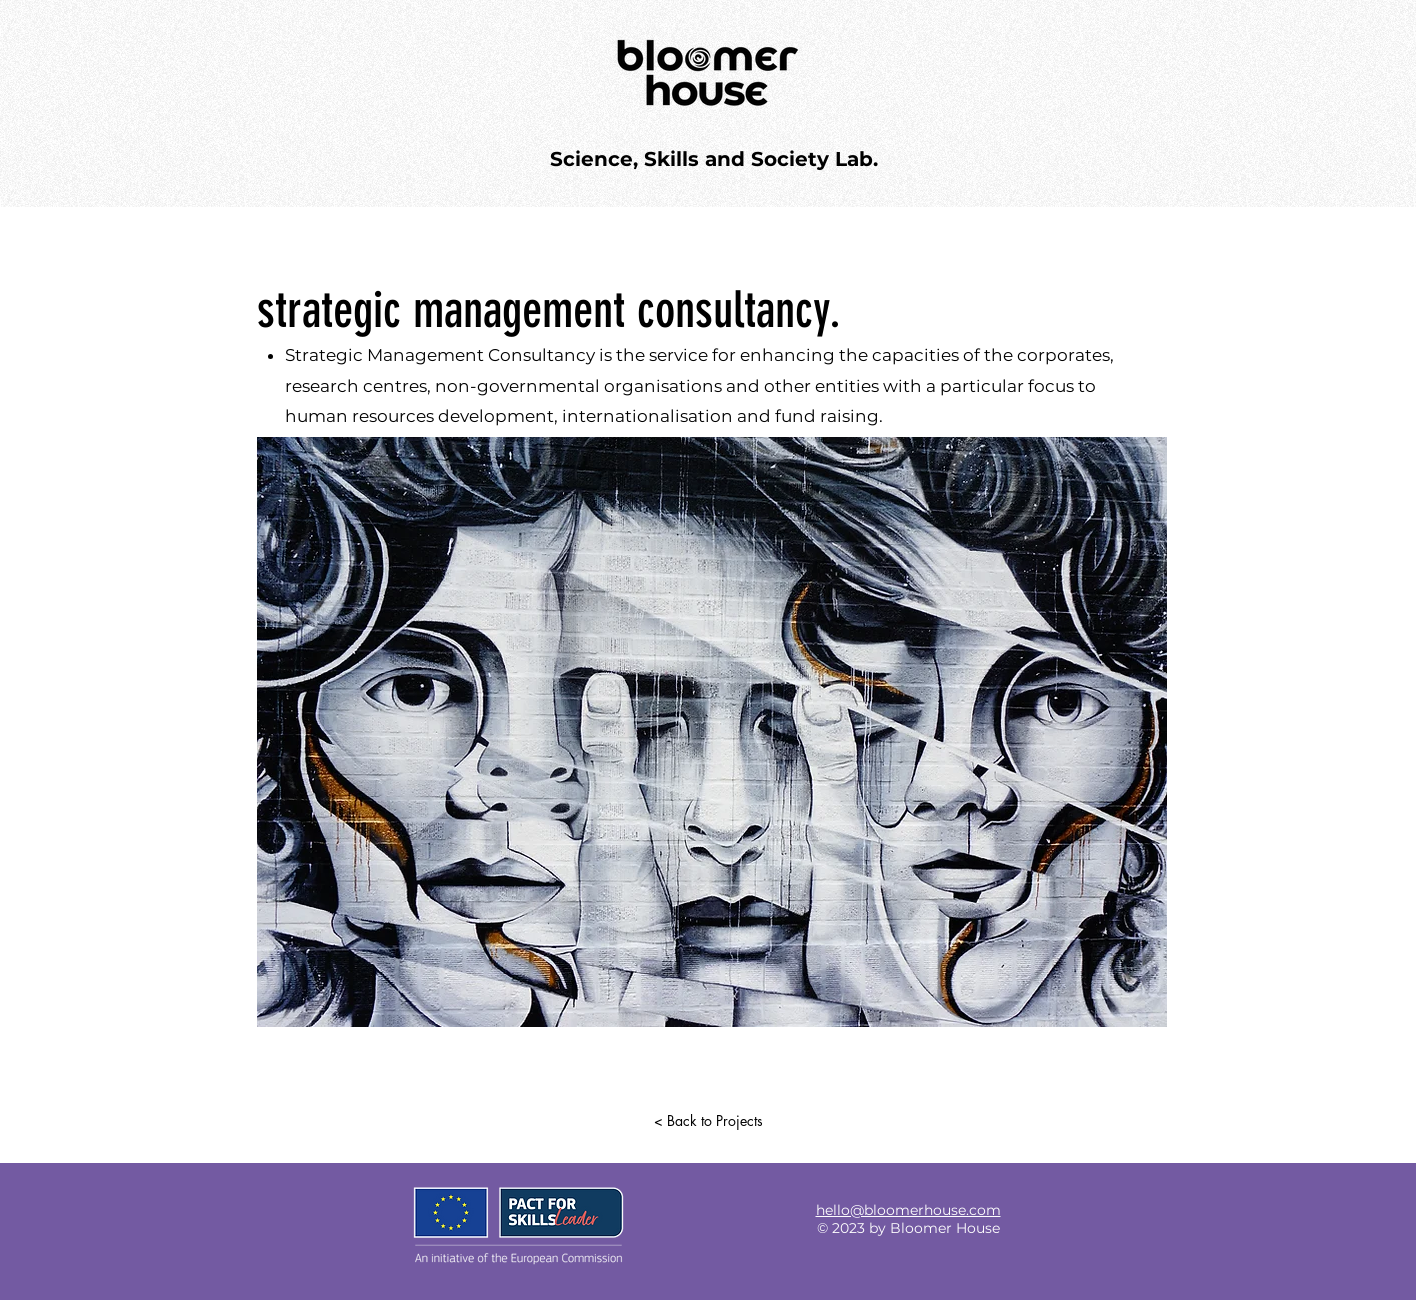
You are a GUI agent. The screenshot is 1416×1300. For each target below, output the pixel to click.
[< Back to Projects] (708, 1121)
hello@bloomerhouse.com (908, 1210)
